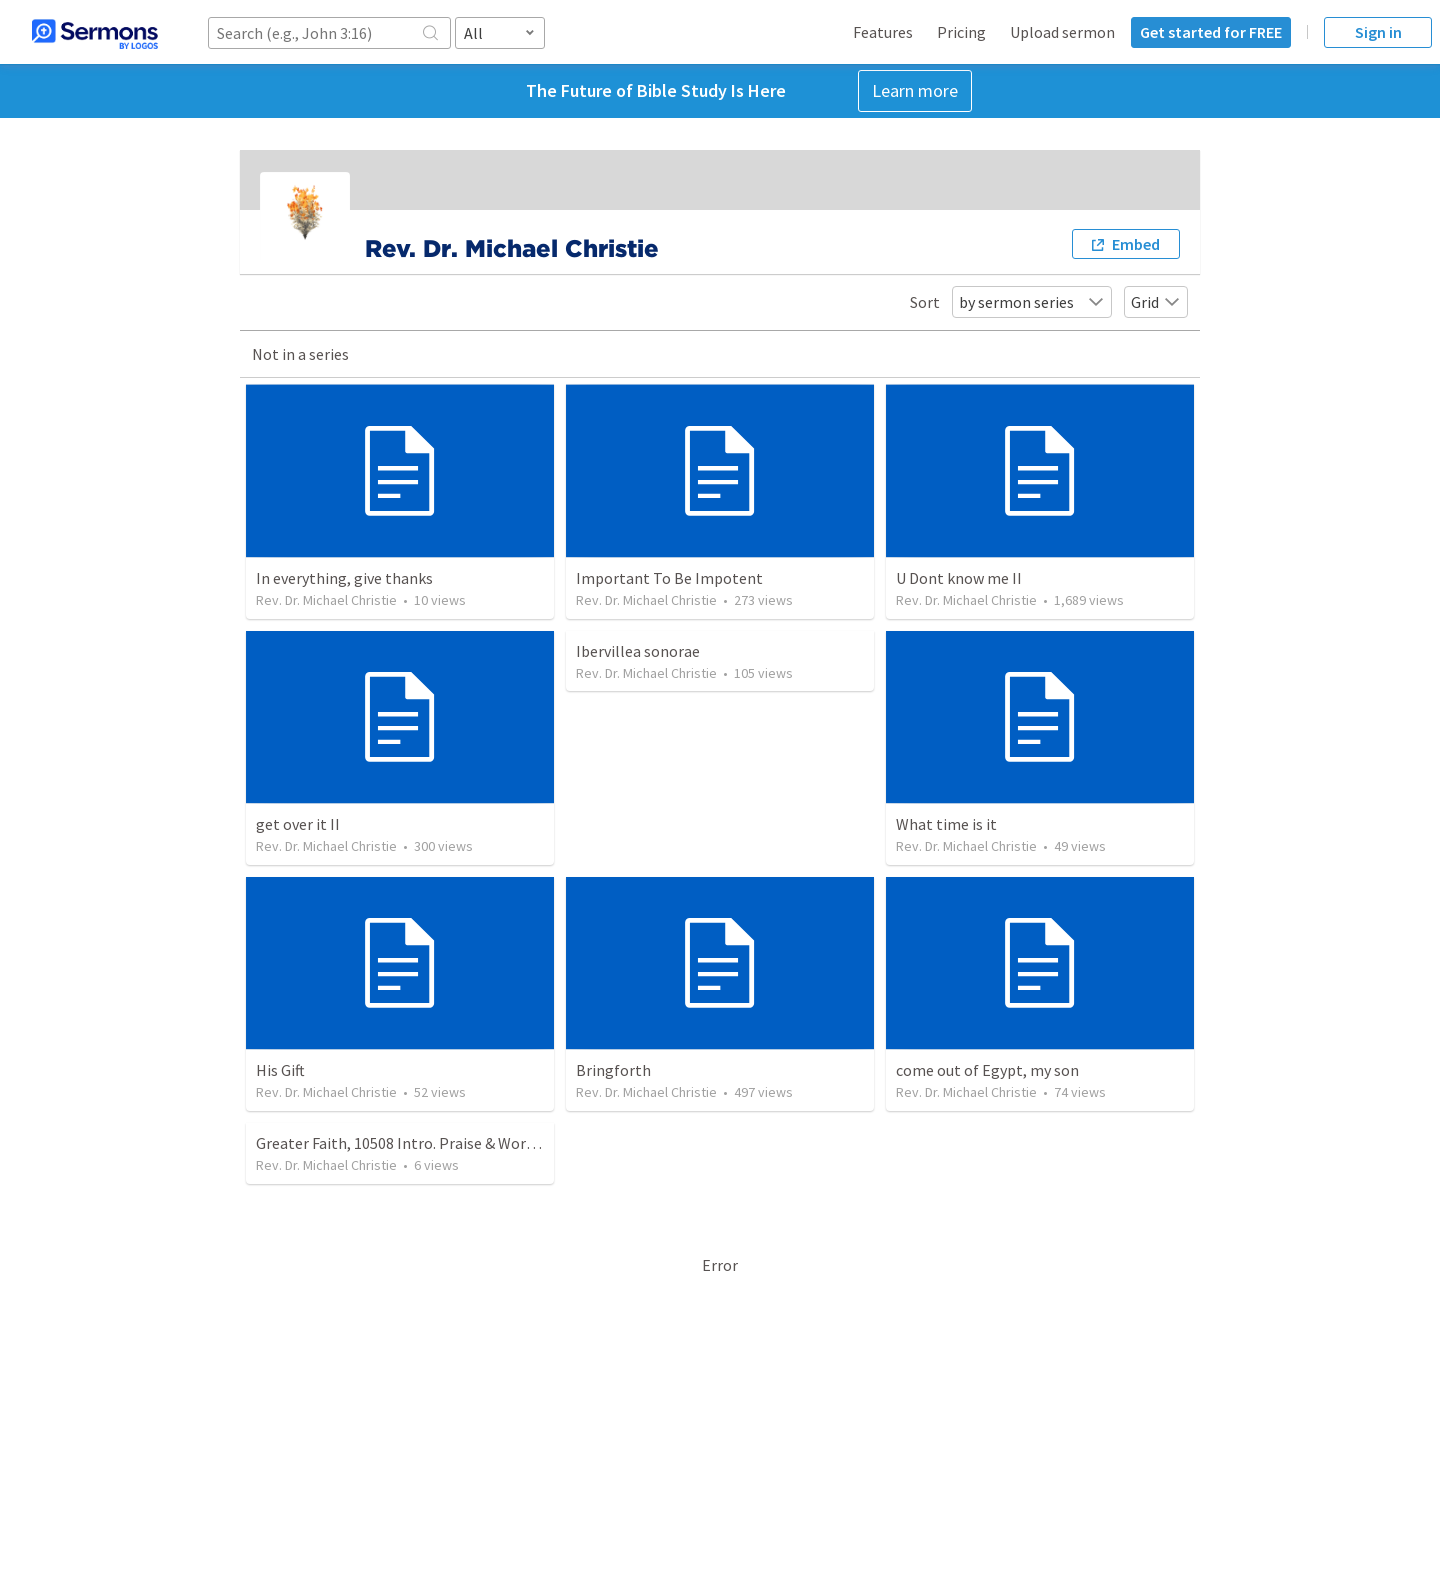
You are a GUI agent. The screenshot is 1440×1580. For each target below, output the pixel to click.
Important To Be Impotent (669, 578)
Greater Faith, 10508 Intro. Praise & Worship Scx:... (424, 1143)
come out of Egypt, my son (987, 1070)
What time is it (946, 824)
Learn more (915, 90)
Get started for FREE (1211, 32)
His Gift (280, 1070)
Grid (1156, 302)
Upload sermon (1062, 32)
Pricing (961, 32)
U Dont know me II (959, 578)
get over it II (298, 824)
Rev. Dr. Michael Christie (326, 600)
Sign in (1378, 32)
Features (883, 32)
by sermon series (1032, 302)
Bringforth (613, 1070)
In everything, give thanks (344, 578)
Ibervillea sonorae (638, 651)
